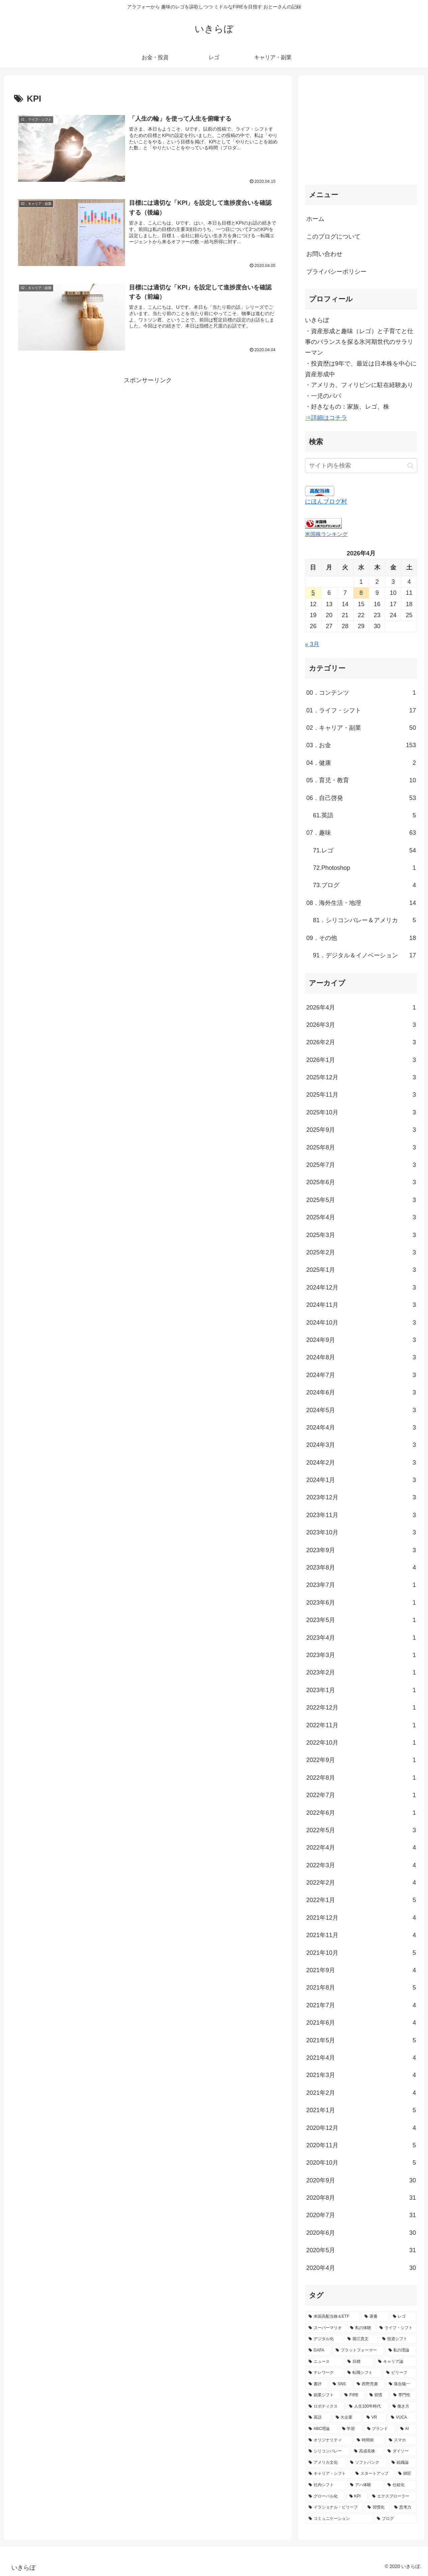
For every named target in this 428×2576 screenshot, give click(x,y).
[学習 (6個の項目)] (351, 2429)
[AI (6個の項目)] (407, 2429)
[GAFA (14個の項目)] (318, 2350)
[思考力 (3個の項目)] (404, 2507)
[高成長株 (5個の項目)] (367, 2451)
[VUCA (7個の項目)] (402, 2418)
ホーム (315, 219)
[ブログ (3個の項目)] (395, 2519)
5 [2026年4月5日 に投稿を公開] (313, 592)
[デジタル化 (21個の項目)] (324, 2339)
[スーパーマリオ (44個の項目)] (326, 2328)
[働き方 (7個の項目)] (403, 2407)
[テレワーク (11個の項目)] (324, 2373)
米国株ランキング (326, 534)
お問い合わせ (324, 254)
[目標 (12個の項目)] (359, 2362)
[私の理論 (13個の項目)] (401, 2350)
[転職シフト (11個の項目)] (363, 2373)
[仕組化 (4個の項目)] (401, 2485)
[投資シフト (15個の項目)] (398, 2339)
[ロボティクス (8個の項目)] (325, 2407)
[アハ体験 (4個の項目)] (365, 2485)
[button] (410, 465)
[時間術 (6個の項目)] (369, 2440)
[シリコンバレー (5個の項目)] (328, 2451)
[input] (361, 465)
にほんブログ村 (326, 501)
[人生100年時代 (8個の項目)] (367, 2407)
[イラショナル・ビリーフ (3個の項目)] (334, 2507)
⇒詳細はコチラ (326, 417)
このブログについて (333, 236)
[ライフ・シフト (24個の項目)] (397, 2328)
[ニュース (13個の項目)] (324, 2362)
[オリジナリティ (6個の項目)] (329, 2440)
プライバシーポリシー (336, 271)
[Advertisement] (148, 432)
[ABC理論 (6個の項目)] (322, 2429)
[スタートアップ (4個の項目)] (373, 2474)
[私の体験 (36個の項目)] (361, 2328)
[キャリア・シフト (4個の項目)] (328, 2474)
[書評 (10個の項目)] (317, 2384)
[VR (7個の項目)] (375, 2418)
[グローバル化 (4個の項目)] (325, 2496)
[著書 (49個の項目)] (374, 2317)
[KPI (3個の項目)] (357, 2496)
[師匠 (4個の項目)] (406, 2474)
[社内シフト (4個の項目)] (326, 2485)
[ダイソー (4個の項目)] (401, 2451)
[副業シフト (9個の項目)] (323, 2395)
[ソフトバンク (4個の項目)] (367, 2463)
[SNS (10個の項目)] (341, 2384)
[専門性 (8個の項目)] (403, 2395)
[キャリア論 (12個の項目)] (396, 2362)
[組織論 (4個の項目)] (403, 2463)
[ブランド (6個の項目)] (380, 2429)
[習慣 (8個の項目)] (377, 2395)
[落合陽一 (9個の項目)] (401, 2384)
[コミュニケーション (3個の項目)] (339, 2519)
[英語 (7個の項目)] (318, 2418)
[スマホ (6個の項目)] (401, 2440)
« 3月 (312, 644)
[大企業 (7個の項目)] (347, 2418)
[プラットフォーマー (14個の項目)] (358, 2350)
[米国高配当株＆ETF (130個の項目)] (333, 2317)
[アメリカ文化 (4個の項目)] (326, 2463)
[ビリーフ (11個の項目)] (400, 2373)
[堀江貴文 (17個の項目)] (361, 2339)
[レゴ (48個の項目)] (403, 2317)
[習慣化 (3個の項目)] (377, 2507)
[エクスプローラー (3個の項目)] (393, 2496)
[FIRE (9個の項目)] (353, 2395)
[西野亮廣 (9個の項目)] (369, 2384)
